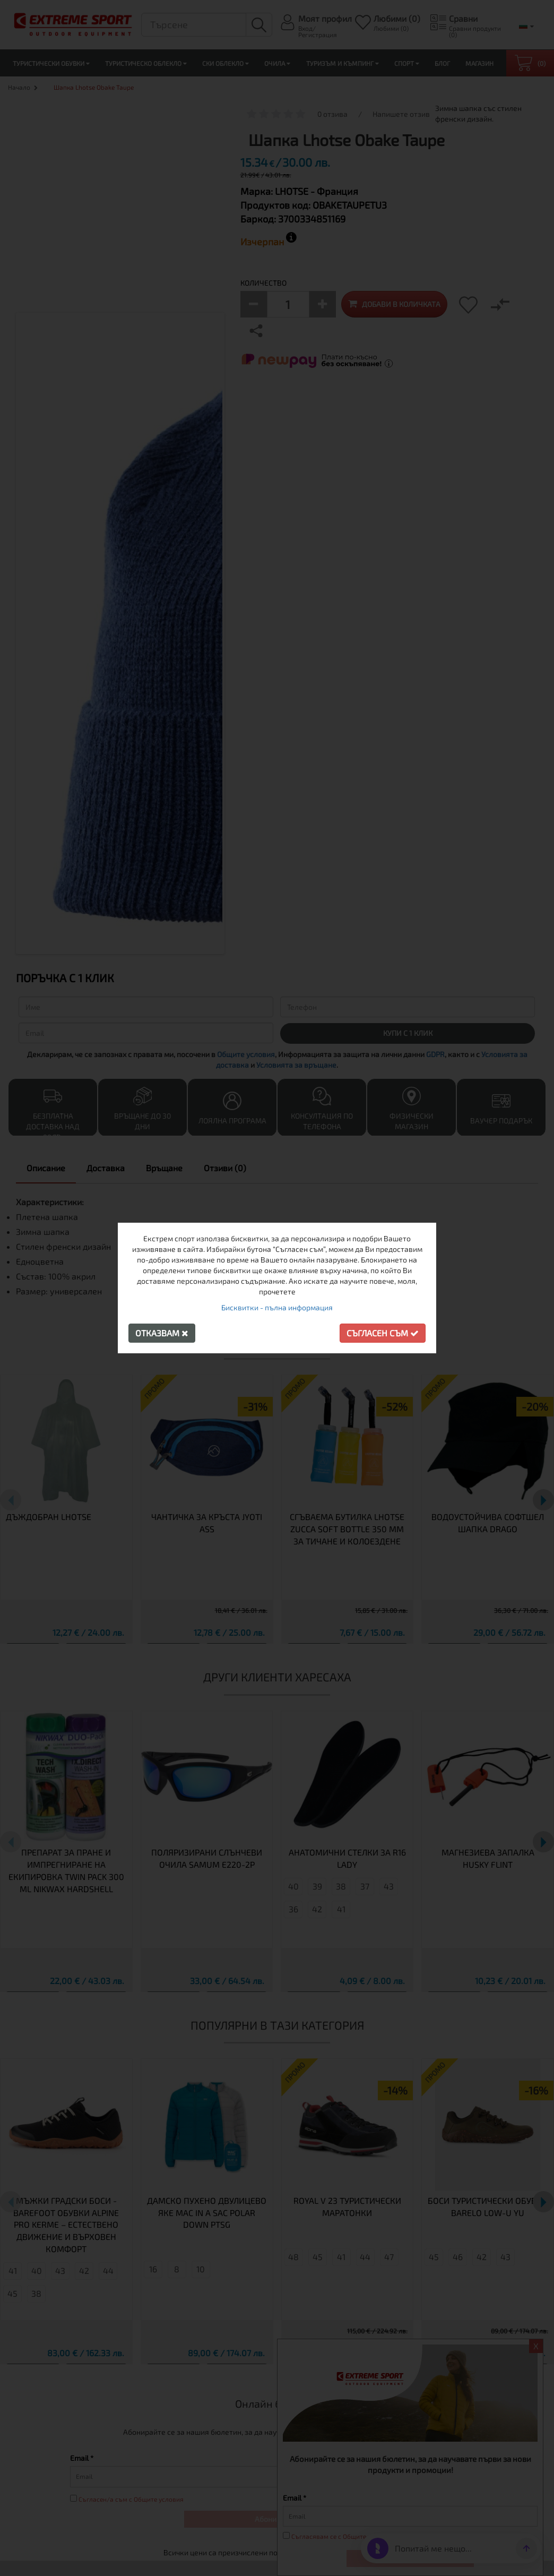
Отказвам (161, 1333)
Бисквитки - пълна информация (277, 1307)
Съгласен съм (383, 1333)
